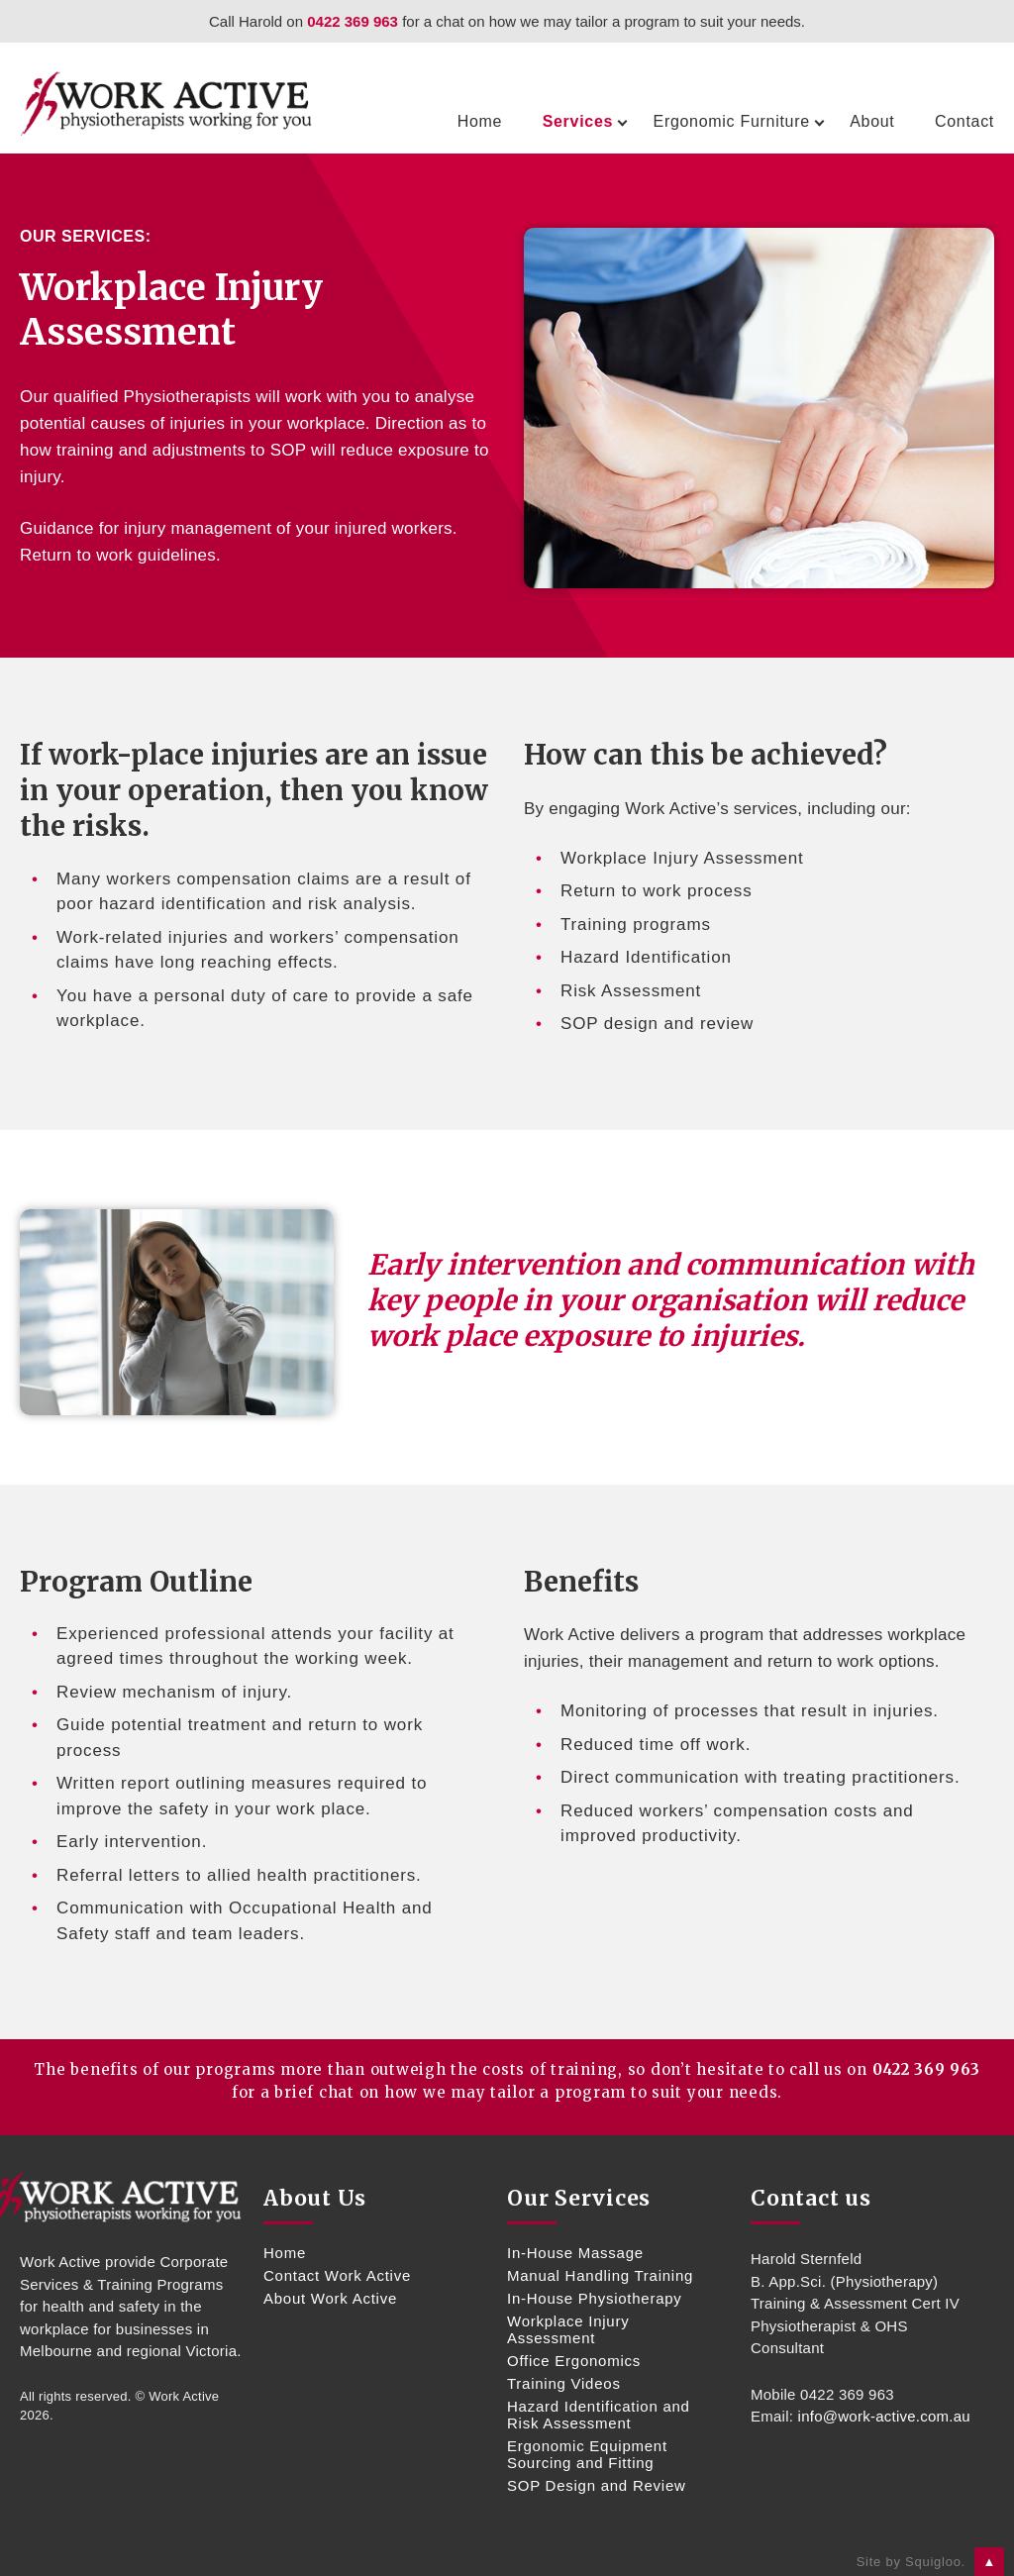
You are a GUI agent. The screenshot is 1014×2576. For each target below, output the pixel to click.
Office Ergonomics (574, 2360)
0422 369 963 (352, 21)
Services (578, 121)
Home (479, 121)
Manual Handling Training (600, 2275)
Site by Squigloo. (911, 2561)
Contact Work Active (337, 2275)
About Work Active (330, 2298)
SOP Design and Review (596, 2485)
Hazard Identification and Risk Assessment (598, 2414)
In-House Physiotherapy (594, 2298)
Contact (964, 121)
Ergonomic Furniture (732, 121)
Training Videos (564, 2383)
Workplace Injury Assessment (568, 2329)
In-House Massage (575, 2252)
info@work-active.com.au (884, 2416)
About (872, 121)
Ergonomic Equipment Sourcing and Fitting (587, 2454)
